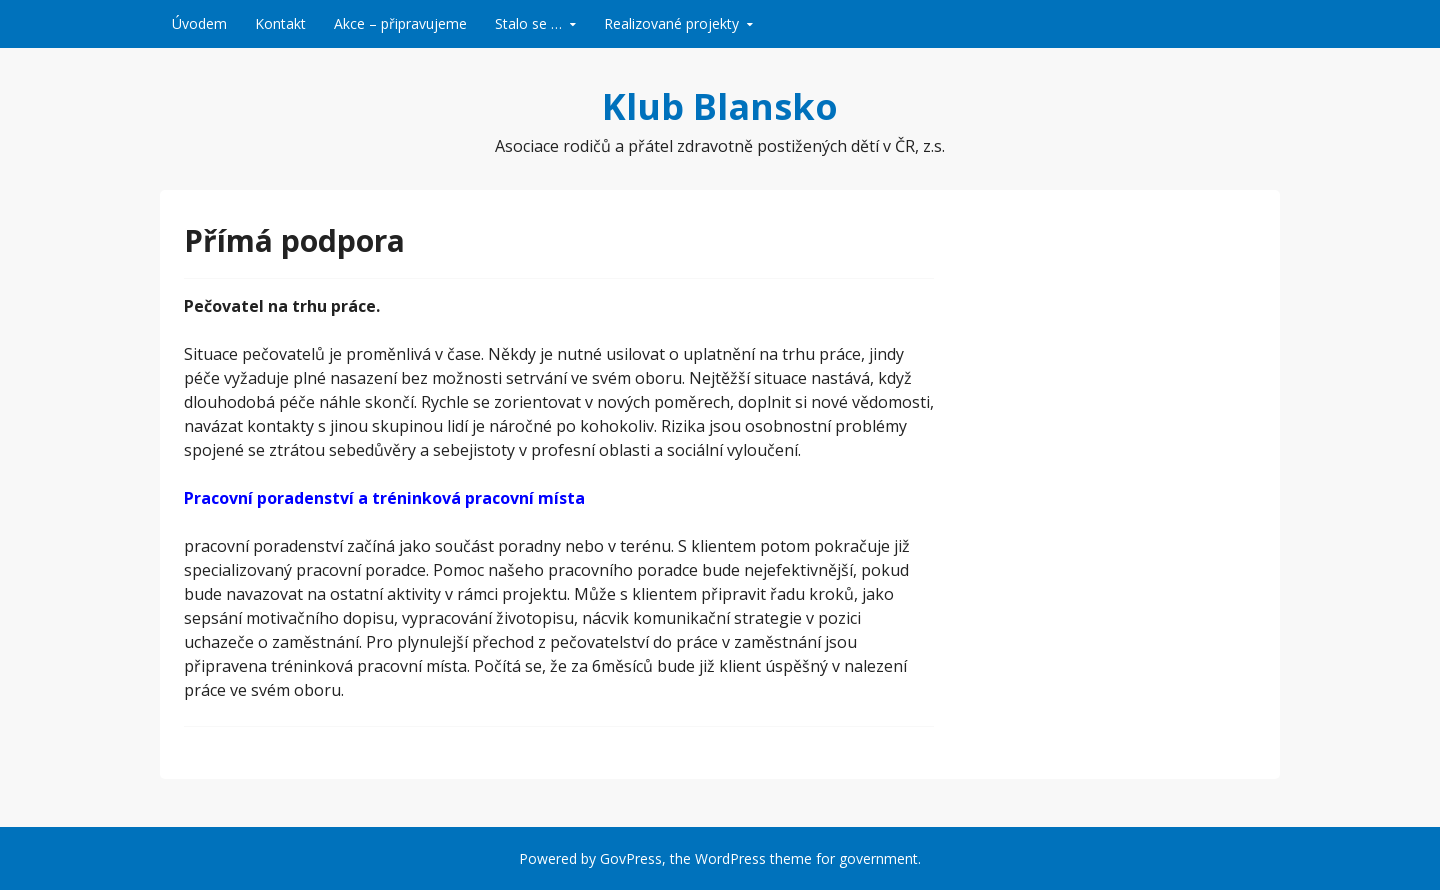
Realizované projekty (671, 23)
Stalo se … (528, 23)
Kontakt (280, 23)
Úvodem (199, 23)
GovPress (631, 858)
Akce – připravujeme (400, 23)
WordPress (730, 858)
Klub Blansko (720, 106)
